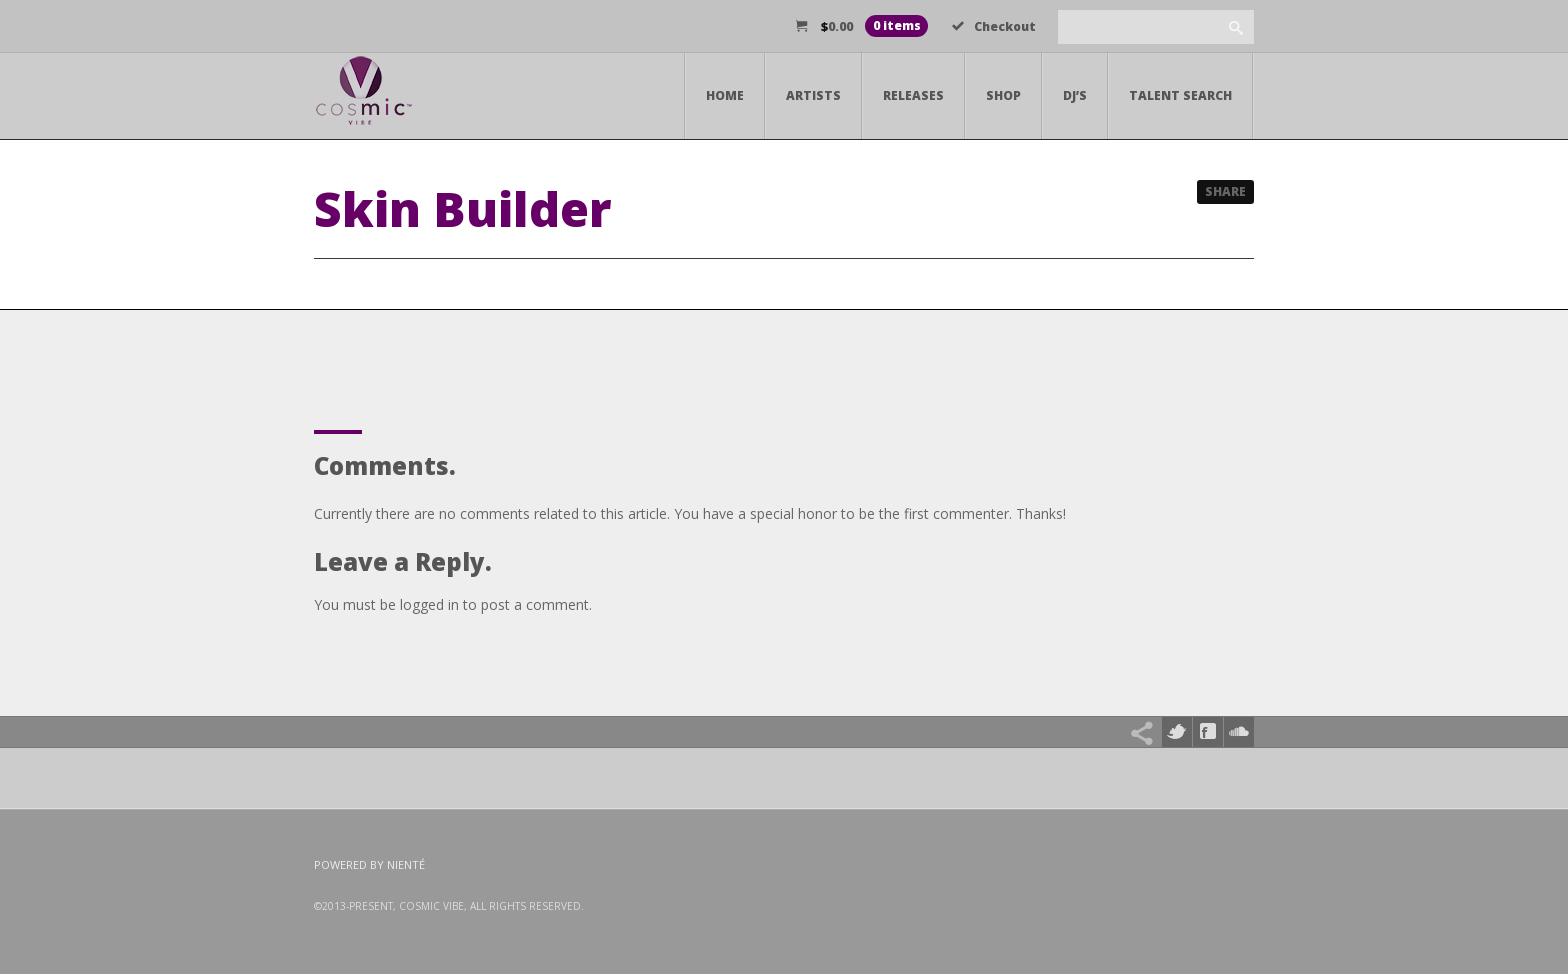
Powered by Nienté (369, 864)
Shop (1003, 95)
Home (725, 95)
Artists (813, 95)
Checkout (994, 26)
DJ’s (1075, 95)
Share (1225, 191)
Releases (913, 95)
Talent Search (1180, 95)
